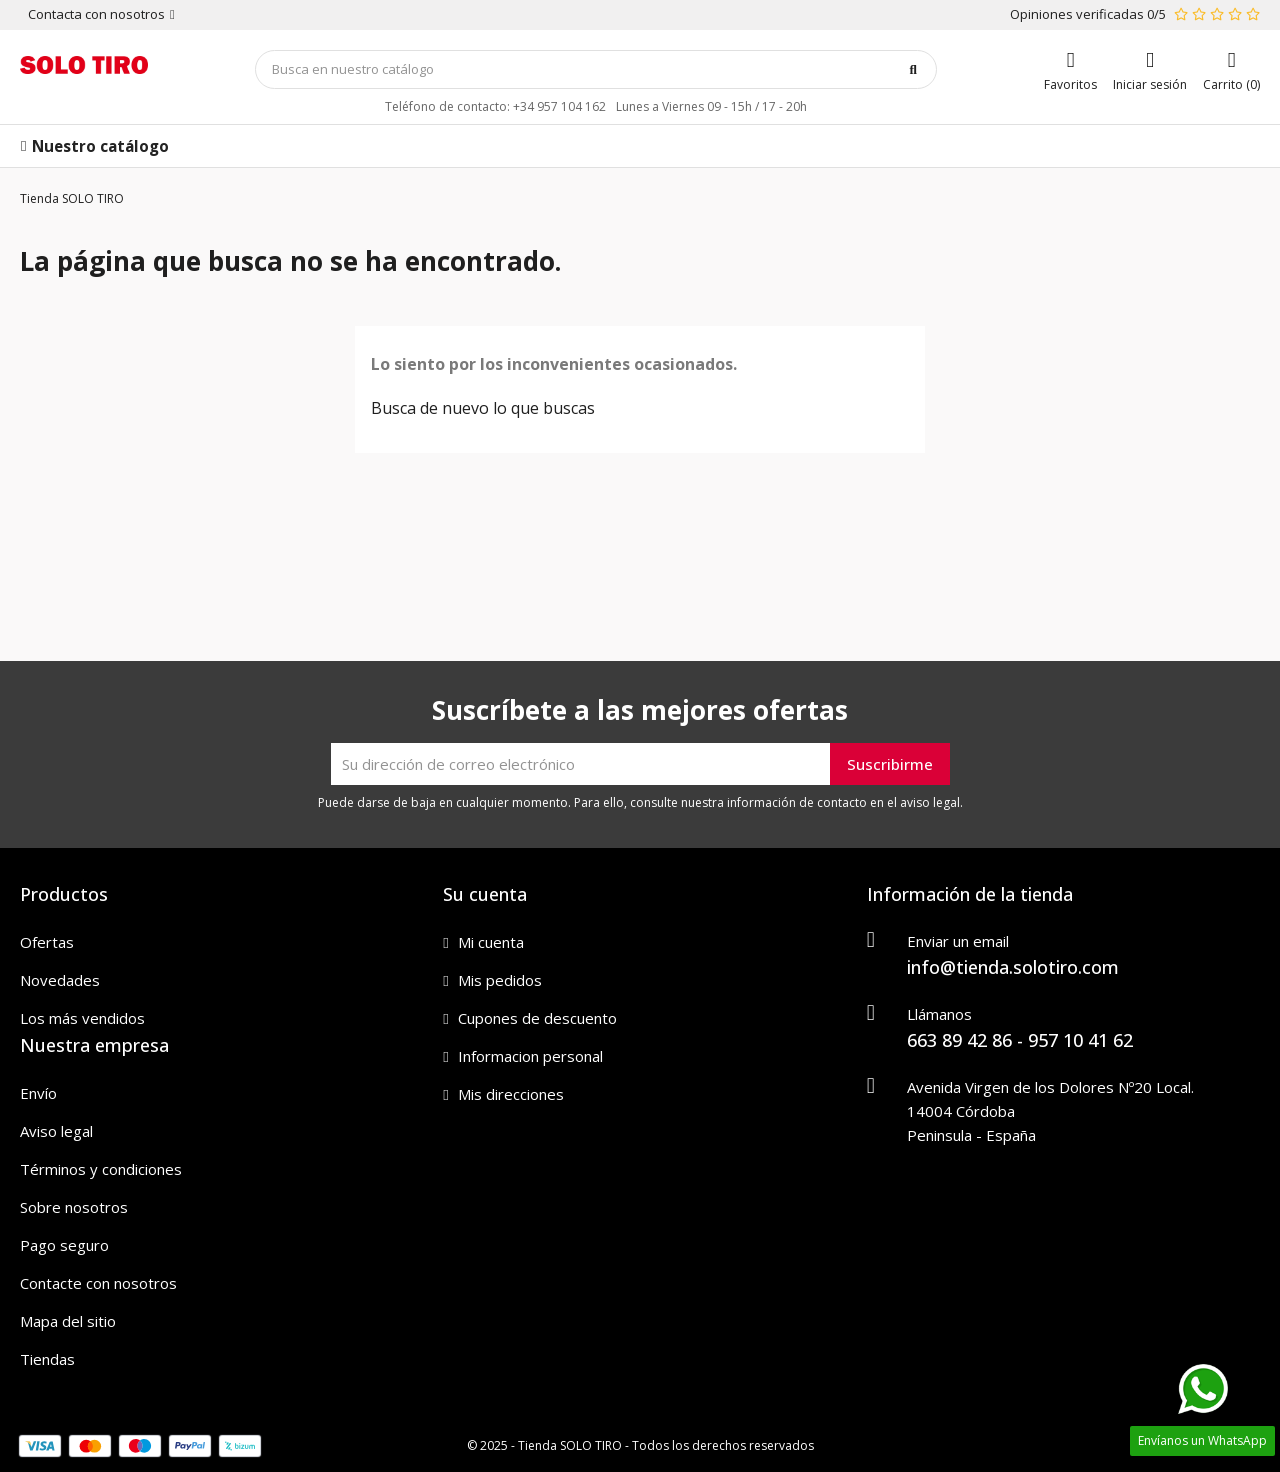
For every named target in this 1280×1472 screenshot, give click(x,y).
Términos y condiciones (101, 1169)
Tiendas (47, 1359)
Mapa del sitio (68, 1321)
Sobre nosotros (74, 1207)
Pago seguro (64, 1245)
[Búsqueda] (596, 69)
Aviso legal (56, 1131)
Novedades (60, 980)
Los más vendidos (82, 1018)
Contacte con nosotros (98, 1283)
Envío (38, 1093)
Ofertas (47, 942)
